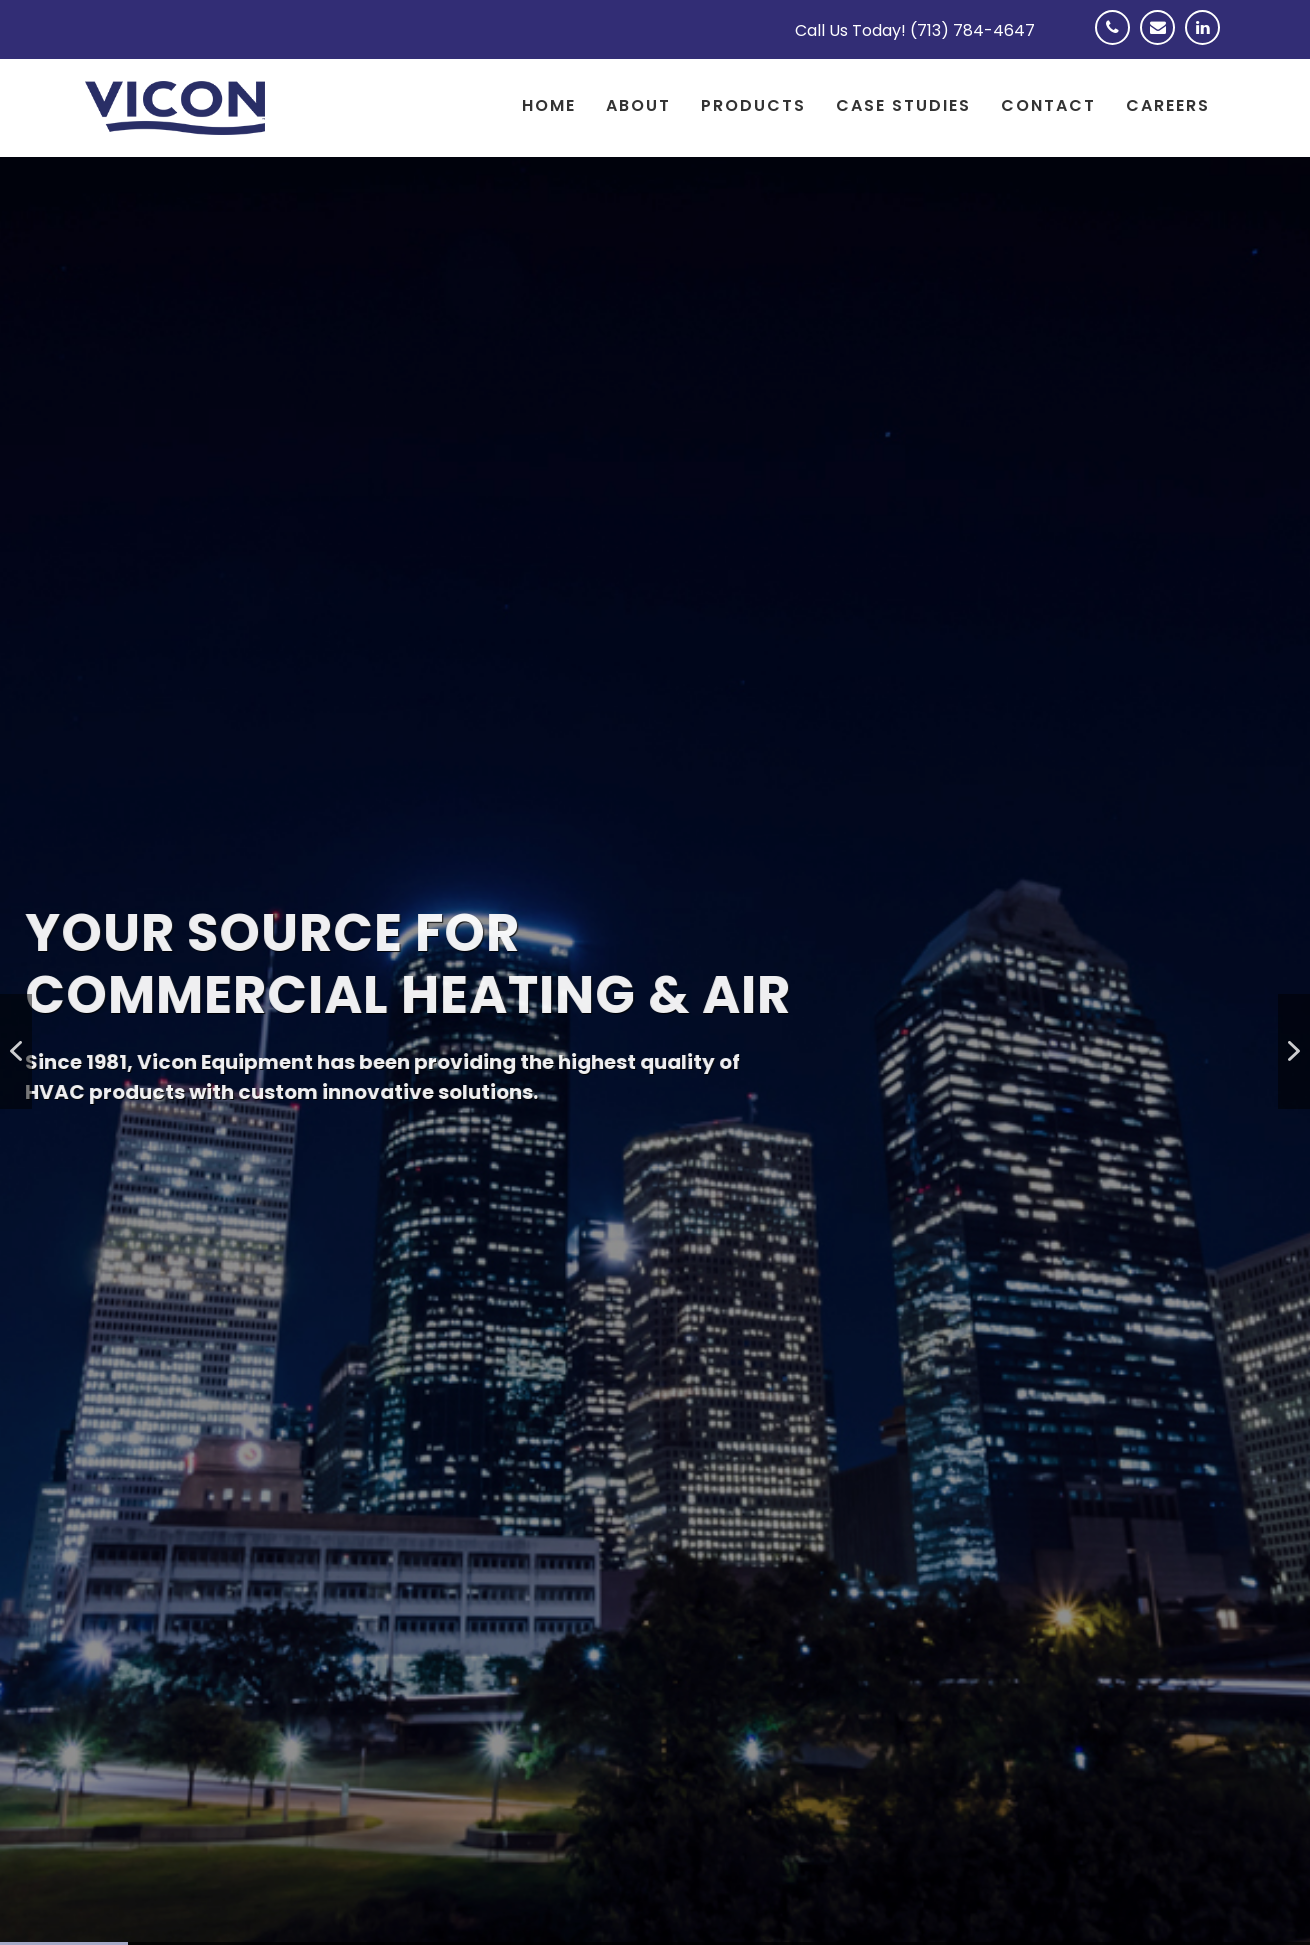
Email (1162, 40)
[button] (16, 1051)
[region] (655, 1051)
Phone (1117, 40)
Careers (1168, 105)
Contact (1048, 105)
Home (549, 105)
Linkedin (1207, 40)
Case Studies (903, 105)
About (638, 105)
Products (753, 105)
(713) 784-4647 (972, 30)
